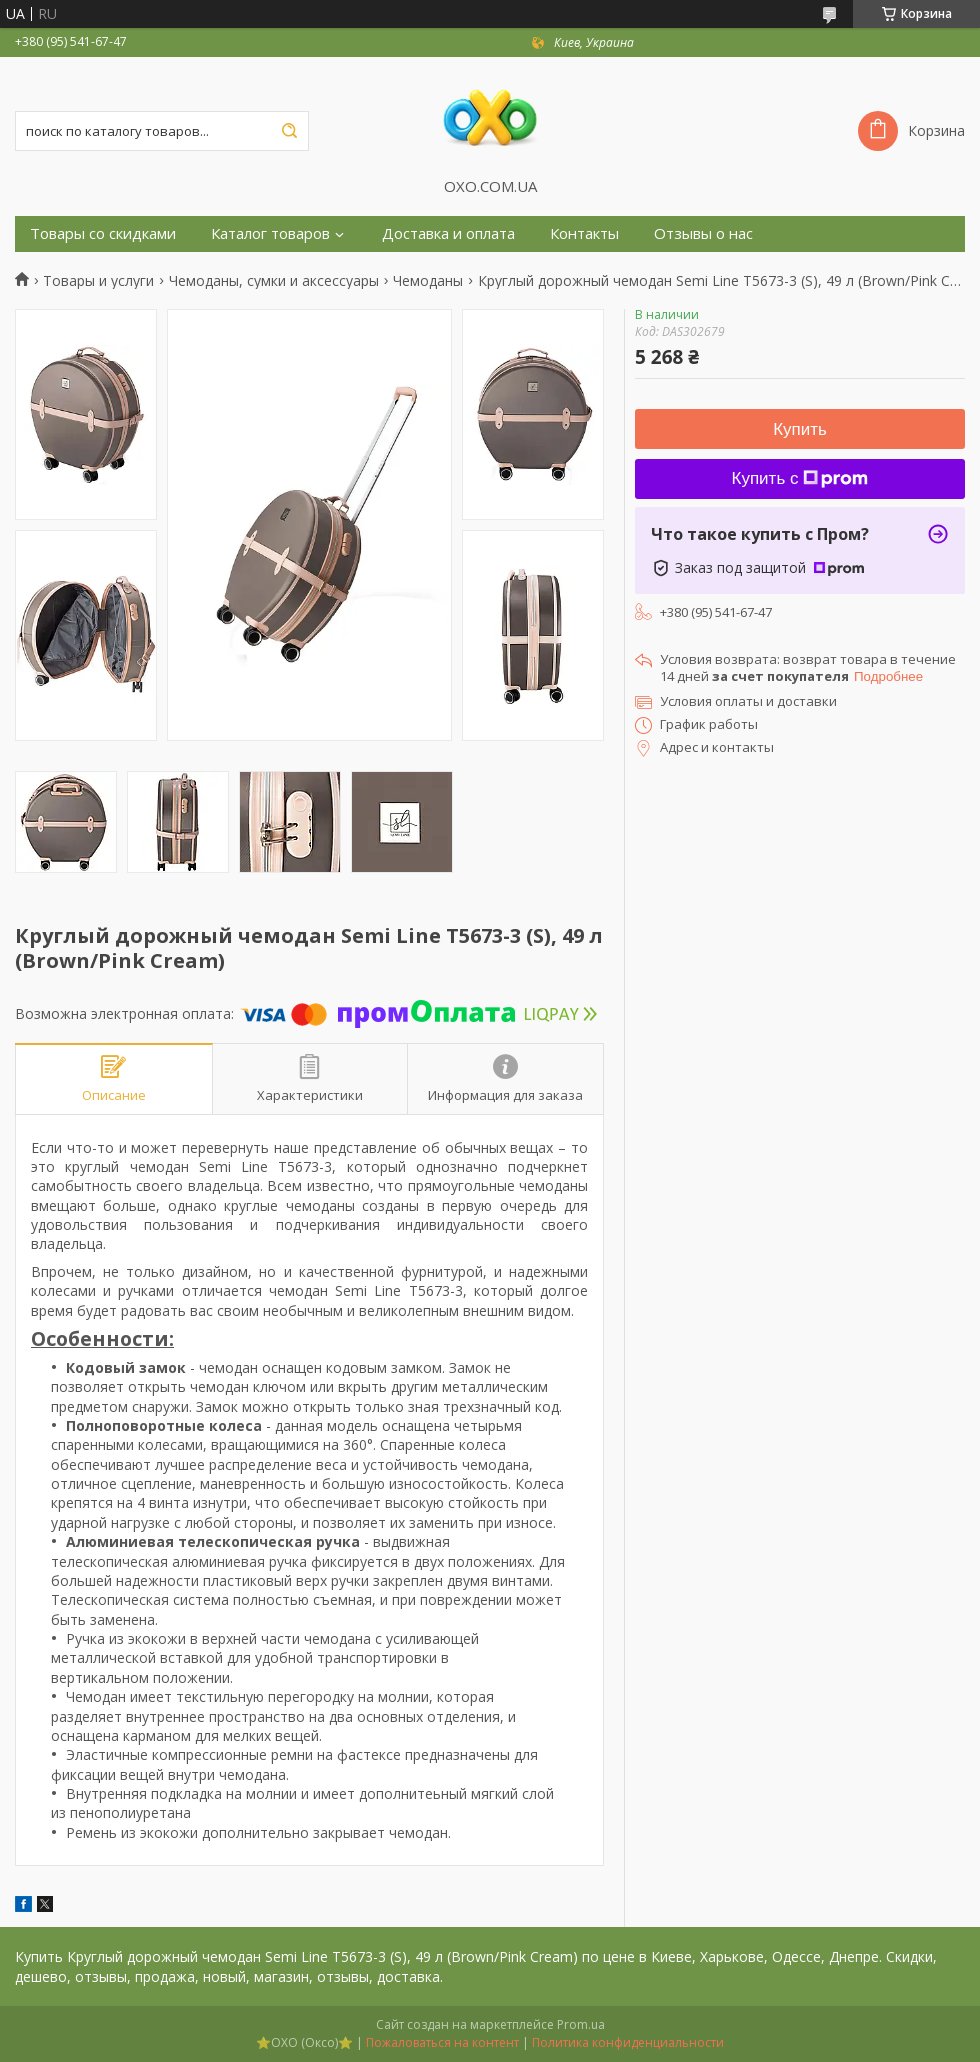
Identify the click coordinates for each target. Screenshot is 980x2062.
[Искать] (289, 131)
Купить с (800, 478)
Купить (800, 429)
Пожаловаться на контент (442, 2042)
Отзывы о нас (703, 233)
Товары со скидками (103, 233)
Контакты (584, 233)
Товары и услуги (98, 281)
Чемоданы (428, 281)
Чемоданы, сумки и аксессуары (274, 281)
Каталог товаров (270, 233)
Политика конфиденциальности (628, 2042)
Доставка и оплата (448, 233)
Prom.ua (581, 2024)
